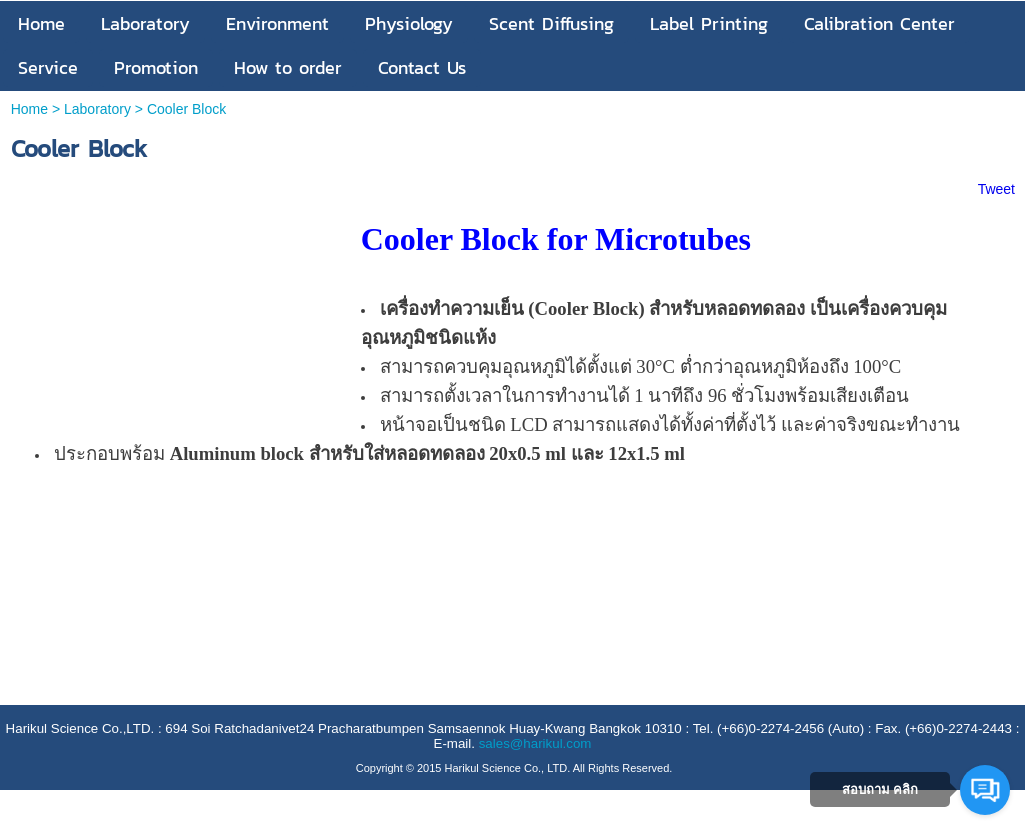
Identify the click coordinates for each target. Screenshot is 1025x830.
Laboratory (97, 109)
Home (29, 109)
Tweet (996, 189)
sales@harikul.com (535, 743)
